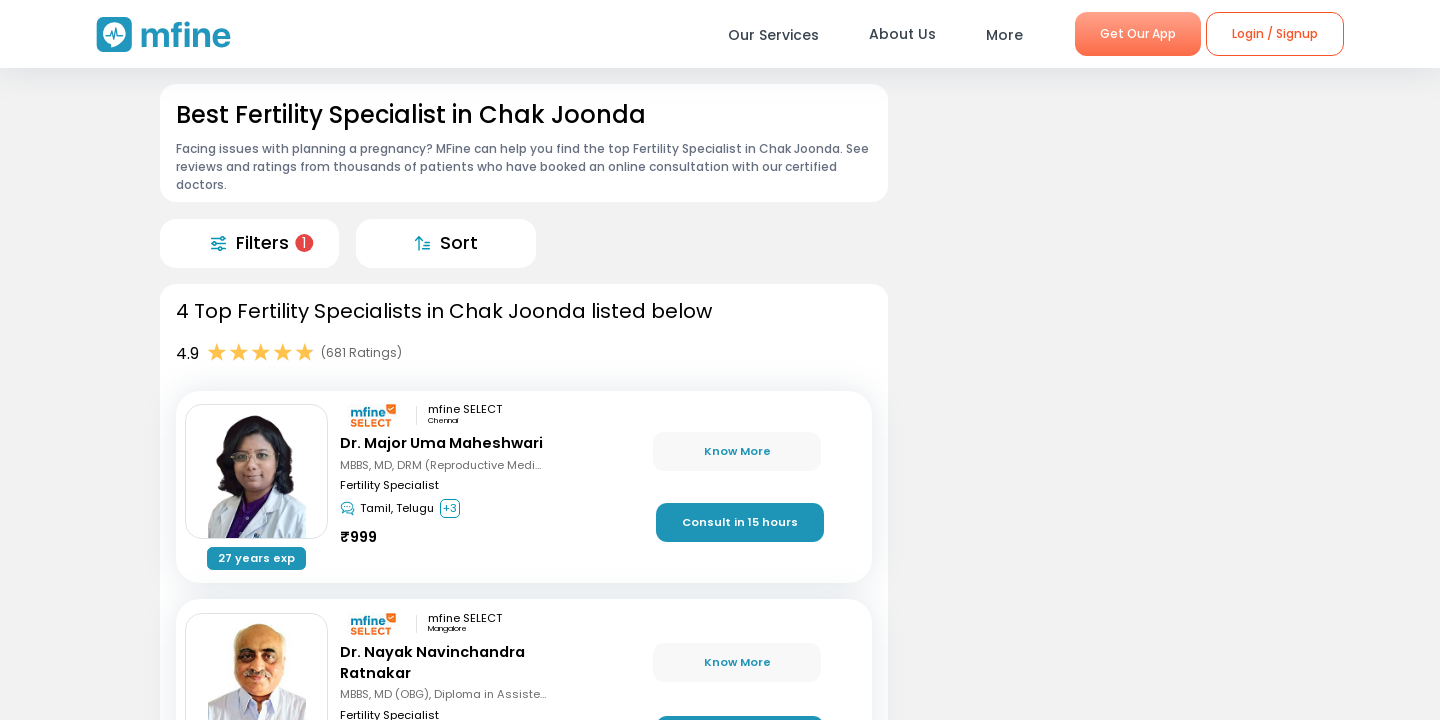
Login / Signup (1275, 33)
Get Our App (1138, 33)
